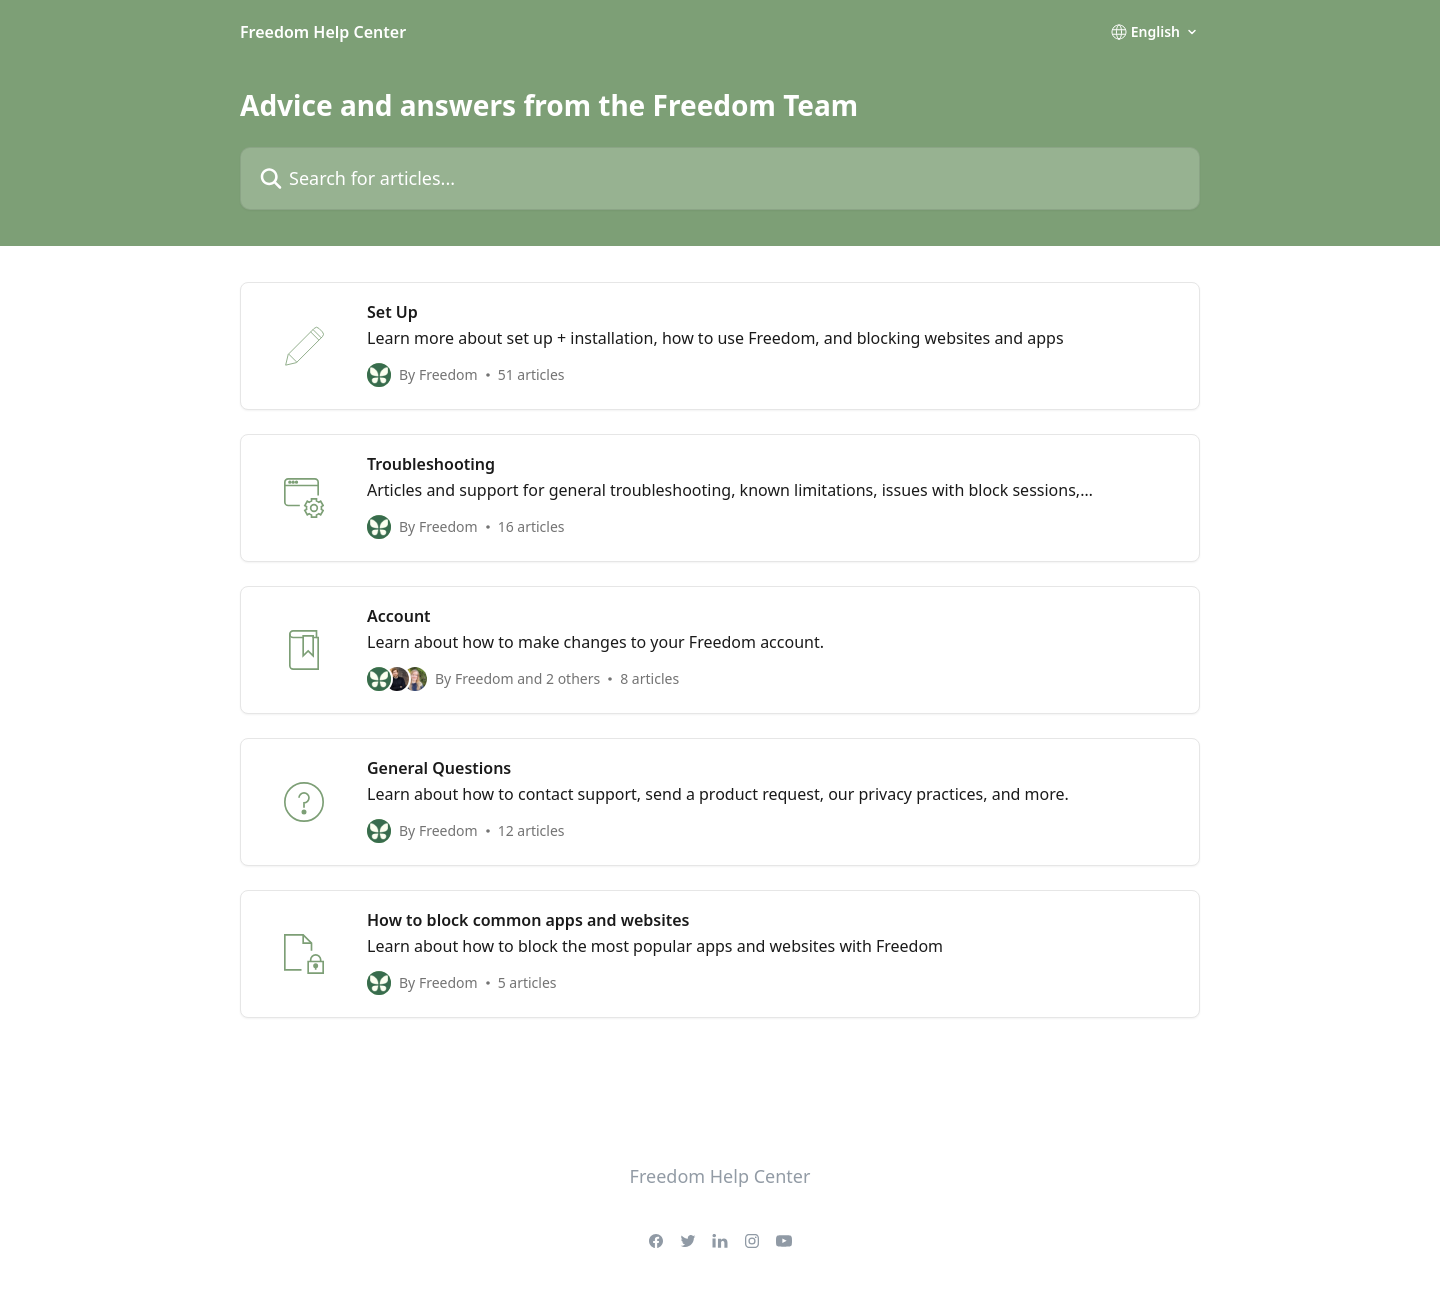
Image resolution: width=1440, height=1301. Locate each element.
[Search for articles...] (720, 178)
